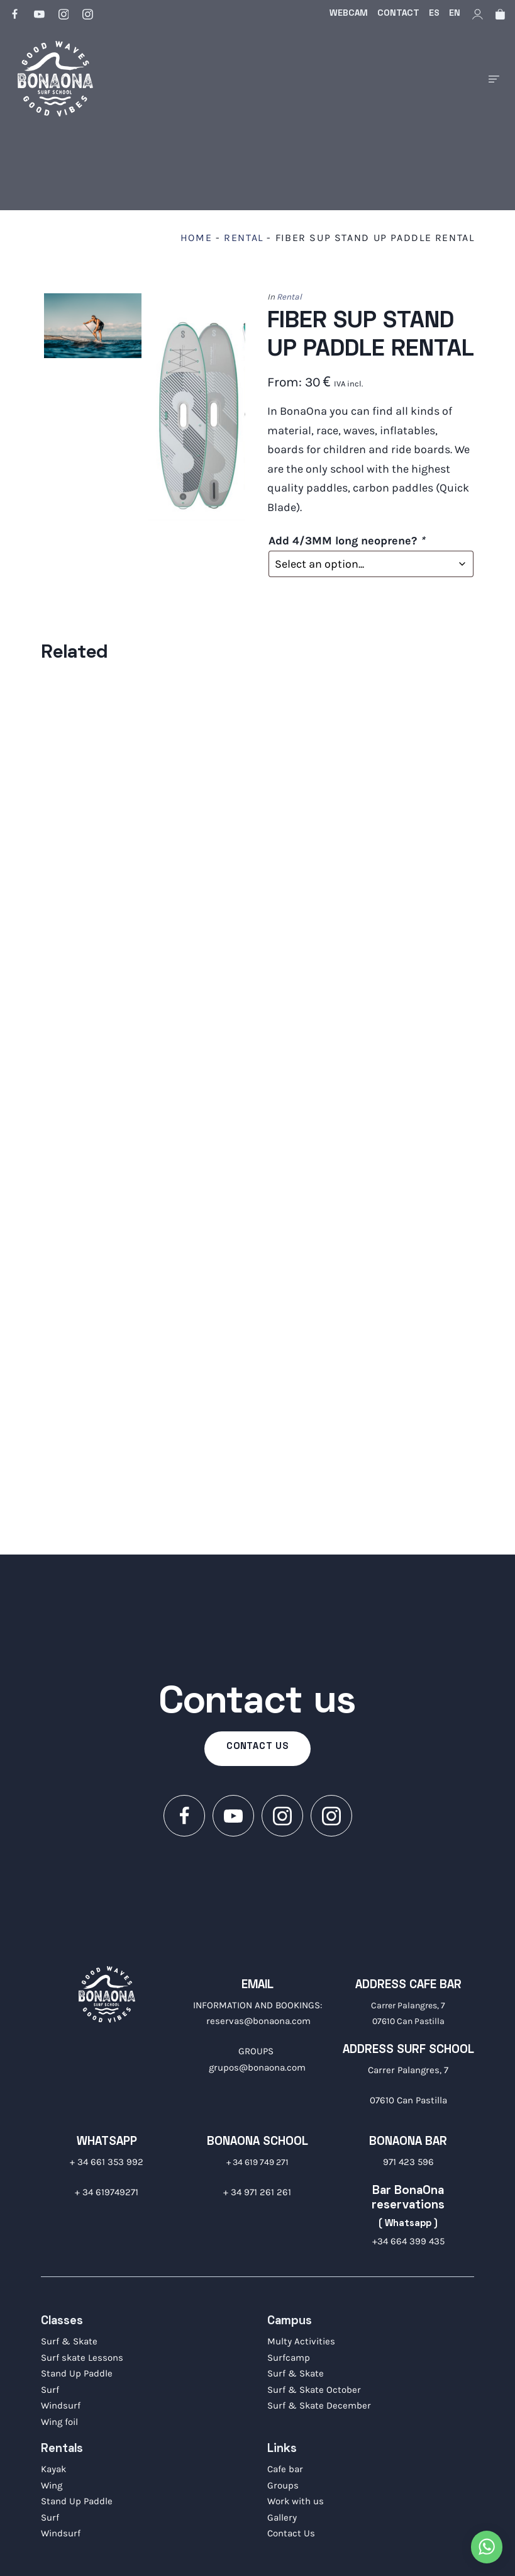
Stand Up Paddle (77, 2373)
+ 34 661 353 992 (106, 2162)
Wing (51, 2485)
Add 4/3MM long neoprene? (346, 541)
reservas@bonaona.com (258, 2021)
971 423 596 (408, 2162)
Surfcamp (288, 2357)
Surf (50, 2389)
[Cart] (500, 13)
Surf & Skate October (314, 2389)
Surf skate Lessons (82, 2357)
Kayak (53, 2469)
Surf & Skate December (319, 2405)
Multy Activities (301, 2341)
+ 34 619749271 (106, 2192)
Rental (243, 238)
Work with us (295, 2501)
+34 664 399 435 (408, 2241)
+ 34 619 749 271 (257, 2162)
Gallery (282, 2517)
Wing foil (59, 2421)
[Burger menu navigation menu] (494, 78)
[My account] (477, 13)
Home (196, 238)
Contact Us (291, 2533)
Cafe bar (285, 2469)
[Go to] (15, 13)
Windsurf (60, 2405)
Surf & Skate (69, 2341)
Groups (283, 2485)
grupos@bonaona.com (257, 2067)
